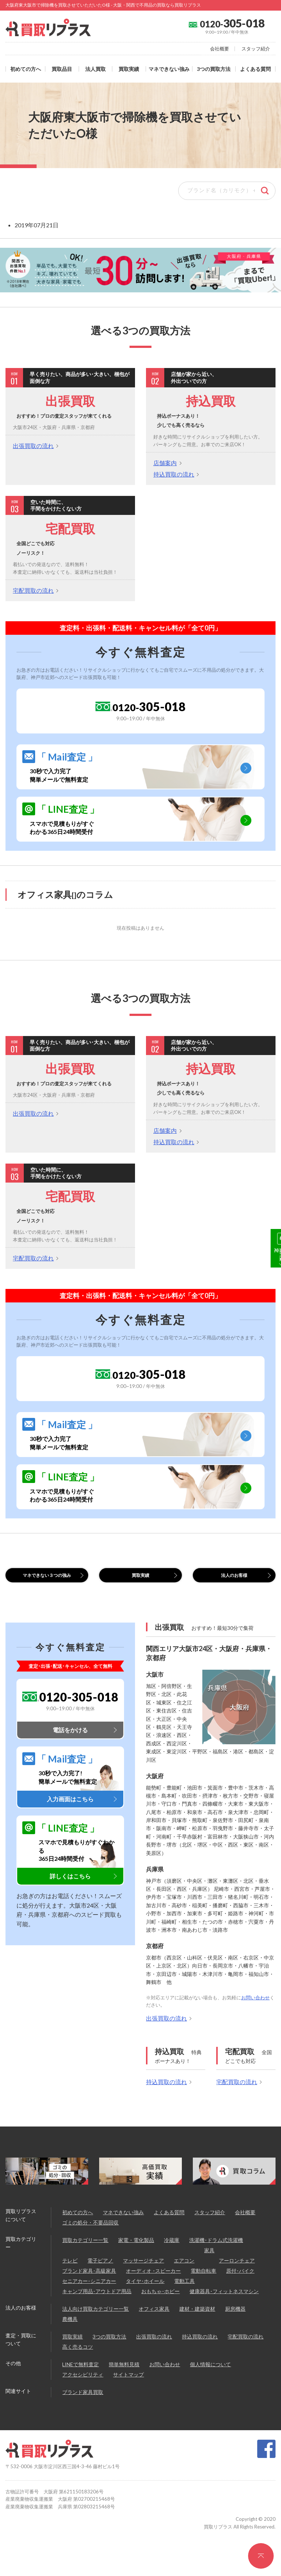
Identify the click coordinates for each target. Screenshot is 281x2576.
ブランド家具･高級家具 (89, 2287)
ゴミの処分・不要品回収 (90, 2239)
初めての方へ (25, 69)
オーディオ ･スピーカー (153, 2287)
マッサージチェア (143, 2277)
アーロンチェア (237, 2277)
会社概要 (219, 49)
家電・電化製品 (136, 2257)
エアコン (184, 2277)
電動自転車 (203, 2287)
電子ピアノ (100, 2277)
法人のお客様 (234, 1579)
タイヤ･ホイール (145, 2298)
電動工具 (184, 2298)
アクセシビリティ (82, 2391)
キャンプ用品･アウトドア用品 (96, 2308)
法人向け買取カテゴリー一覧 (95, 2325)
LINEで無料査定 (80, 2381)
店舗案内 (165, 462)
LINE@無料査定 (271, 1310)
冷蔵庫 (171, 2257)
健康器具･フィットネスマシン (224, 2308)
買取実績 (129, 69)
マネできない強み (169, 69)
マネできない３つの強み (47, 1583)
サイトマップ (128, 2391)
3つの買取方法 (214, 69)
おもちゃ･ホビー (160, 2308)
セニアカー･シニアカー (89, 2298)
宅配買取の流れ (33, 590)
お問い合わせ (255, 2014)
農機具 (70, 2336)
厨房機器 (235, 2325)
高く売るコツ (77, 2363)
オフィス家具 (154, 2325)
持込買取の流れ (173, 474)
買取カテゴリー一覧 (85, 2257)
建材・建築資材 (197, 2325)
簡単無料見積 (124, 2381)
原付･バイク (240, 2287)
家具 (209, 2267)
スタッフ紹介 (255, 49)
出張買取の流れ (33, 445)
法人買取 (95, 69)
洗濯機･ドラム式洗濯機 (216, 2257)
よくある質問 (255, 69)
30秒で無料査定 (271, 1251)
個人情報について (210, 2381)
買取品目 (62, 69)
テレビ (70, 2277)
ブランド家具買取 (82, 2409)
